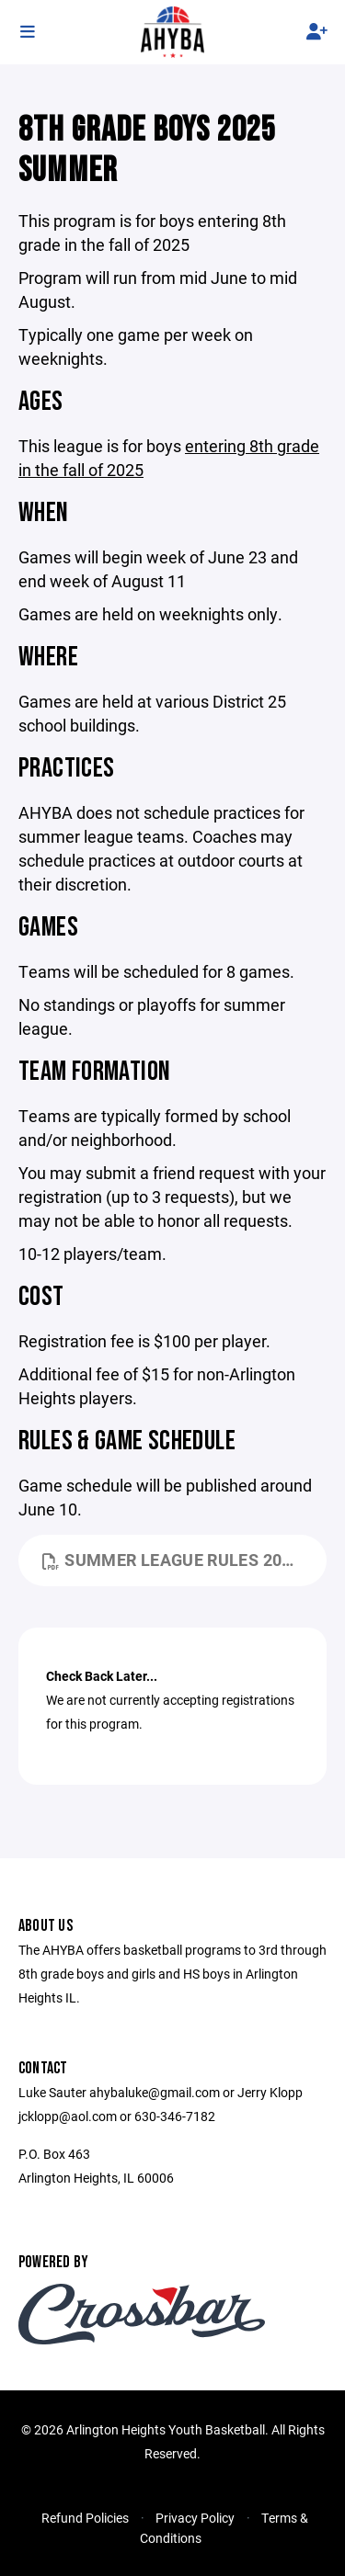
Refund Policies (85, 2517)
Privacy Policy (195, 2517)
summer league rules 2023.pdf (184, 1560)
